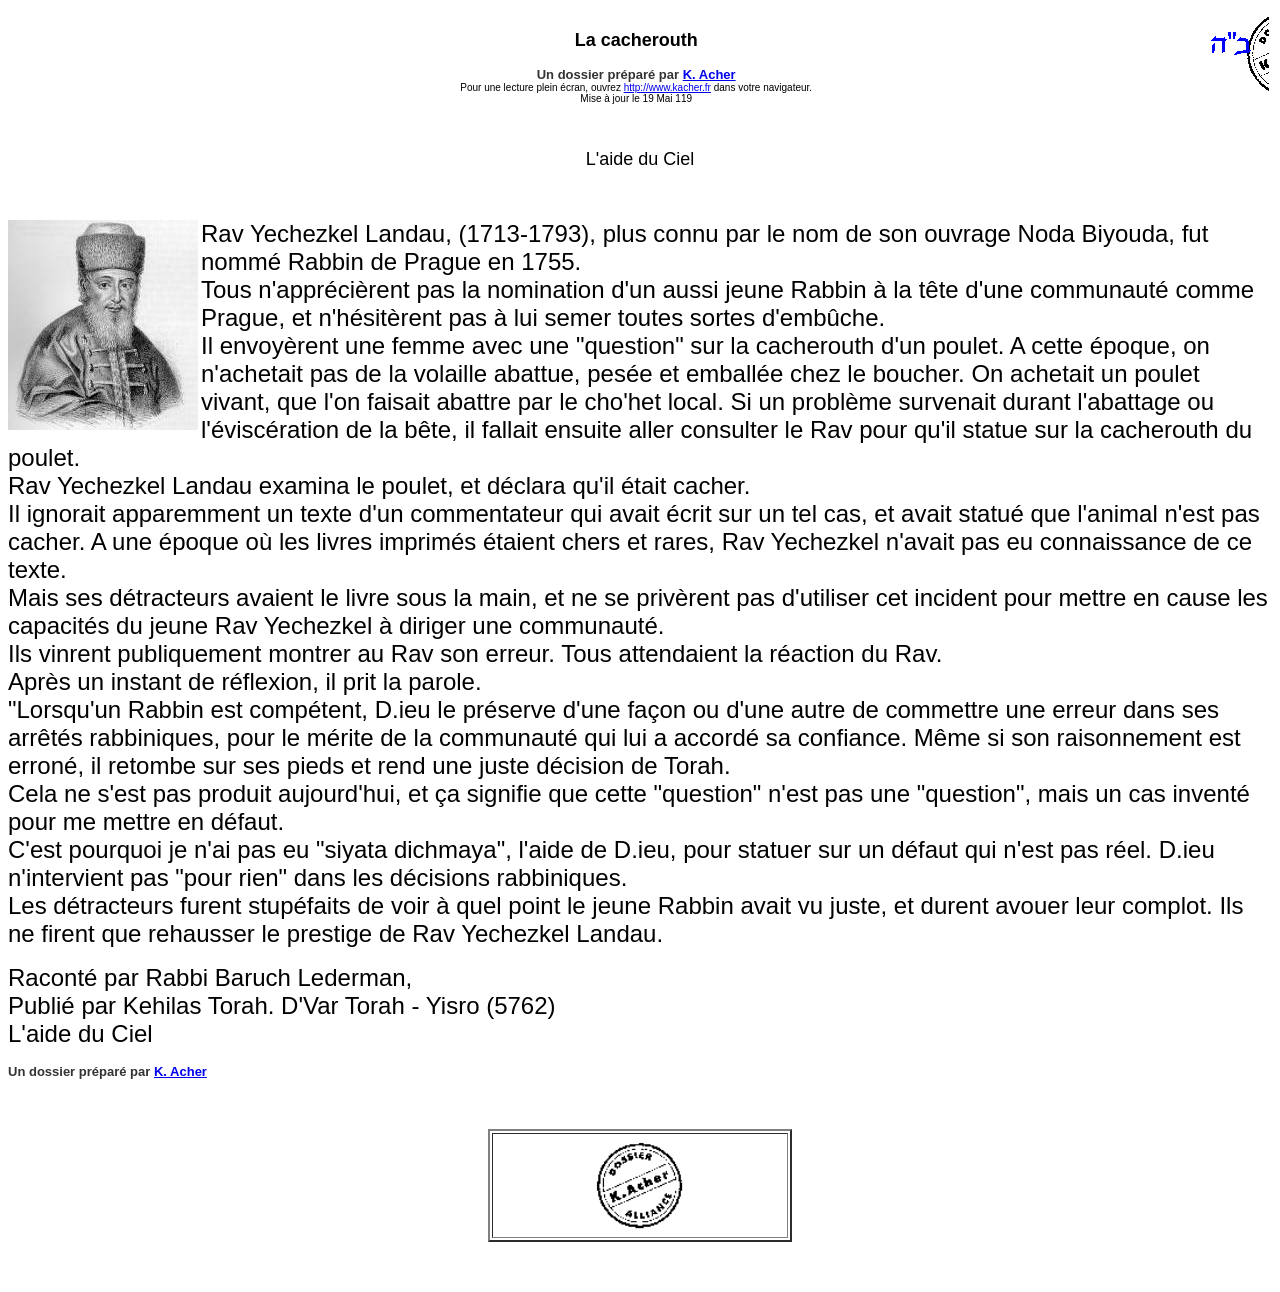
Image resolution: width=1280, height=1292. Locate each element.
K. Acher (709, 74)
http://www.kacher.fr (667, 87)
